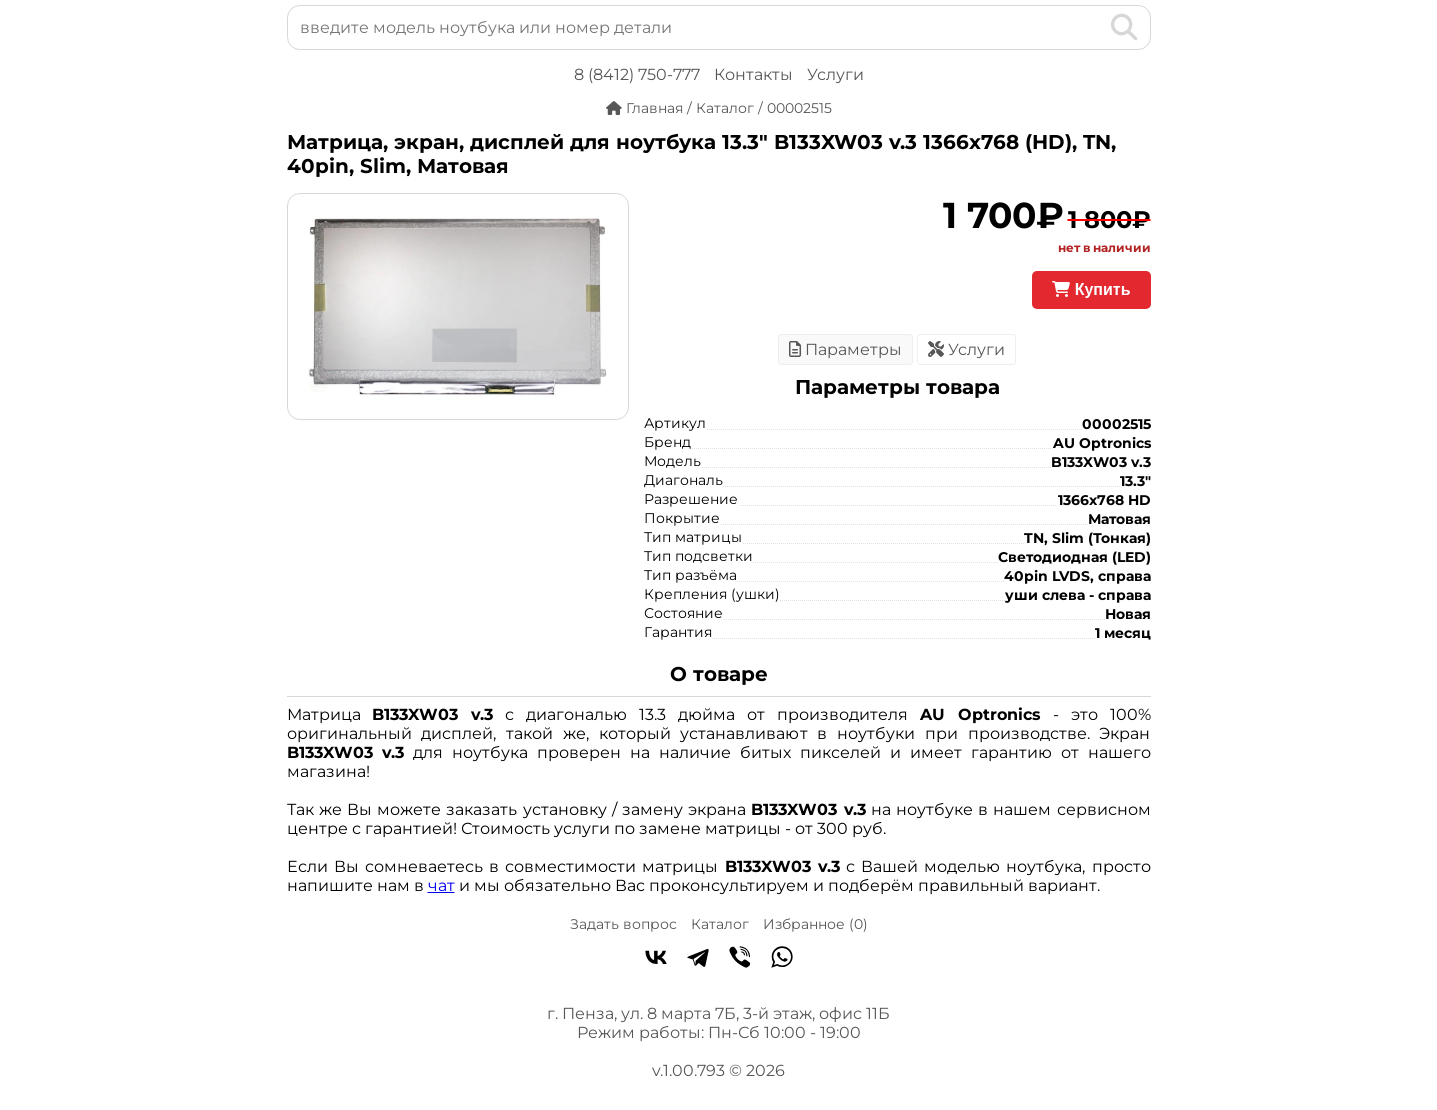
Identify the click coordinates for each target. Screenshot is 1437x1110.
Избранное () (815, 924)
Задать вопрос (623, 924)
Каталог (720, 924)
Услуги (835, 74)
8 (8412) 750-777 (637, 74)
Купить (1091, 289)
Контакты (753, 74)
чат (441, 885)
